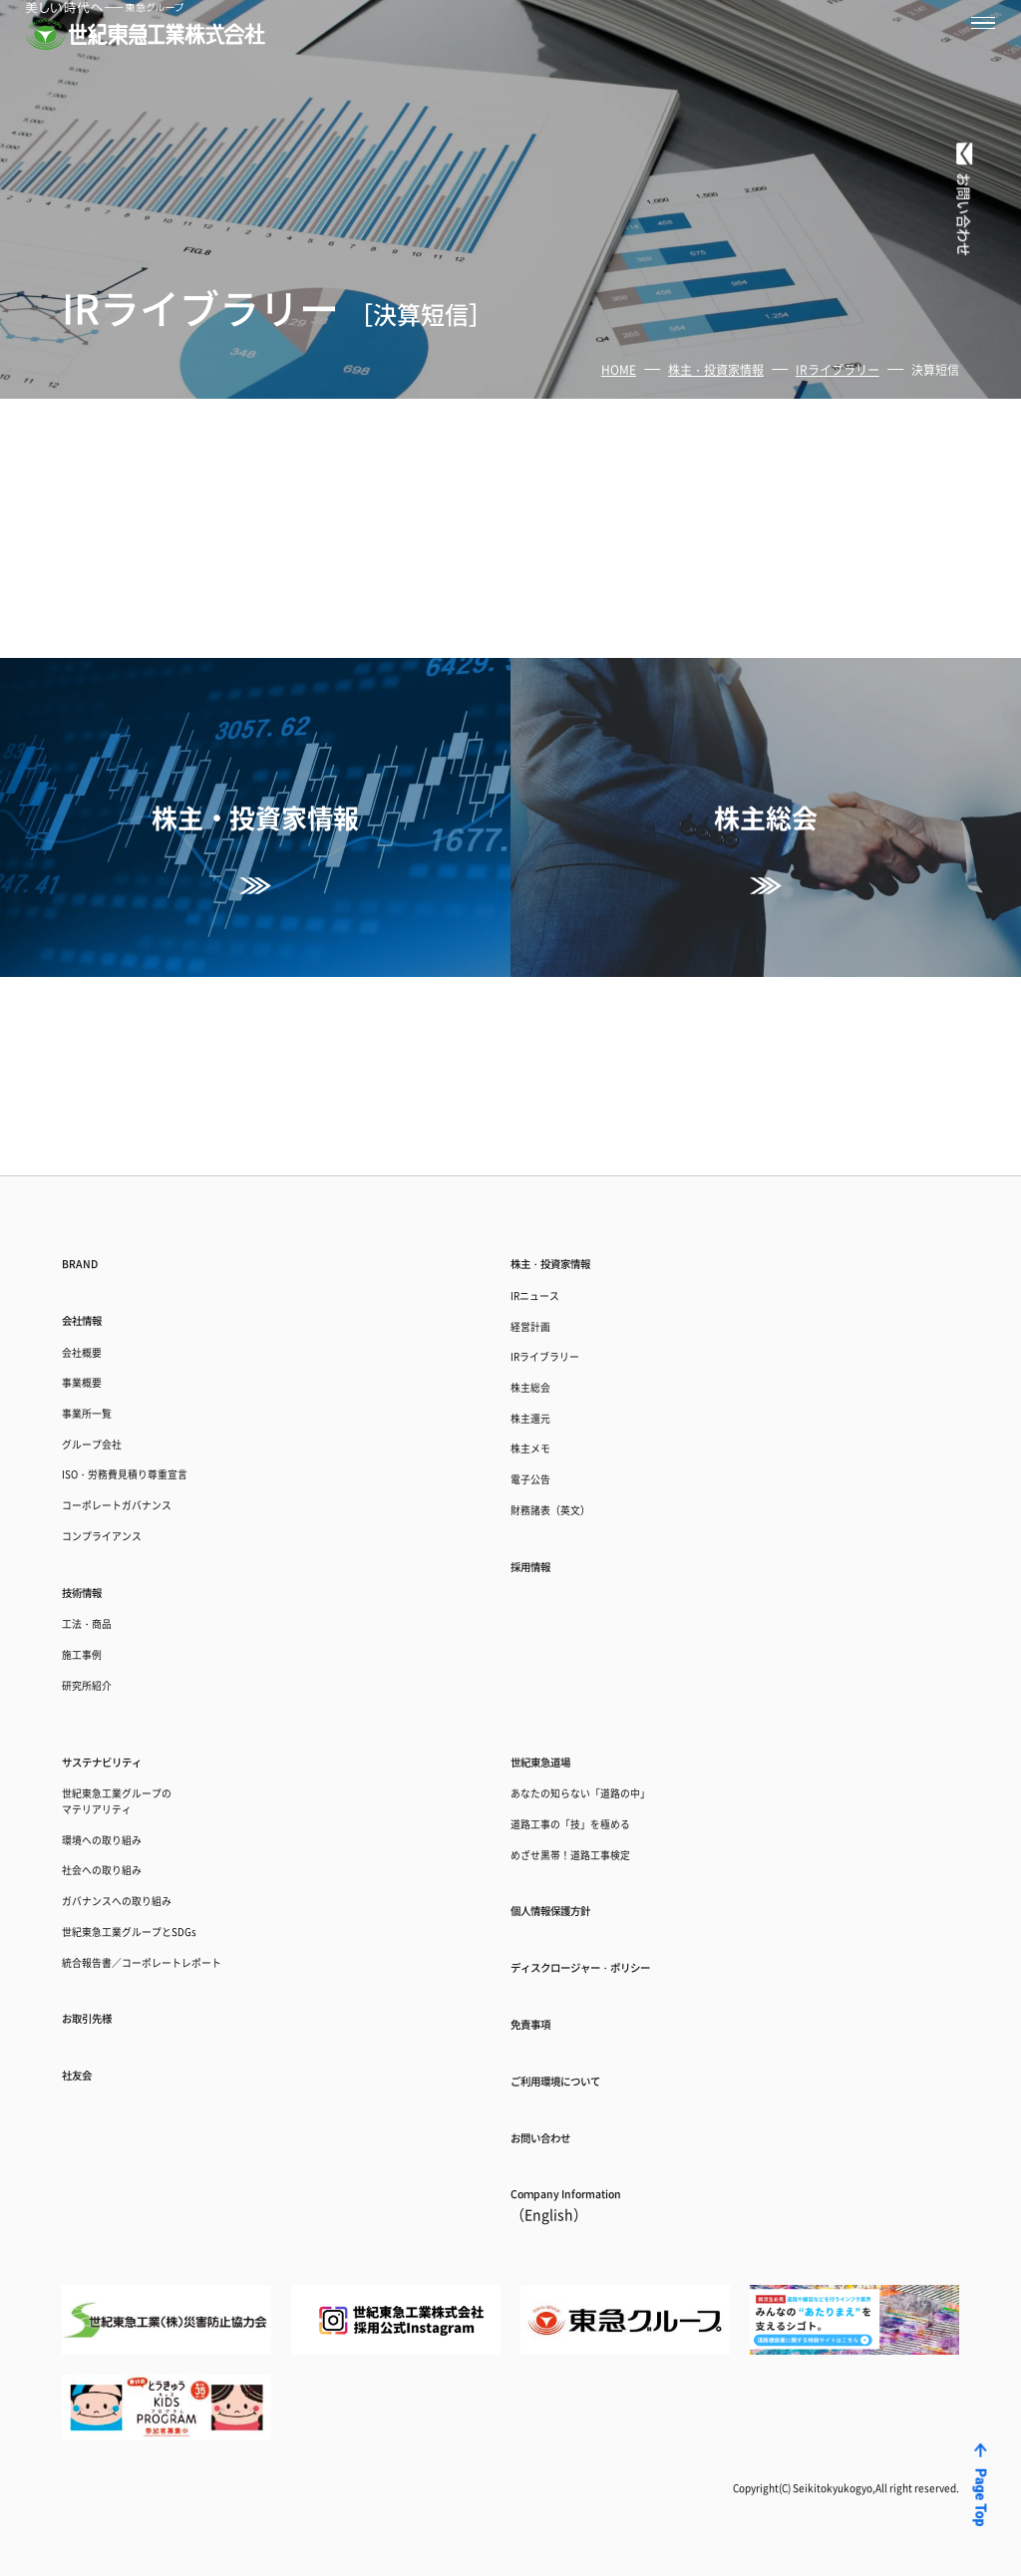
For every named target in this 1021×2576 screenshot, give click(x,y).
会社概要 (92, 1175)
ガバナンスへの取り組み (144, 1857)
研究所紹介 (99, 1592)
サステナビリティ (125, 1677)
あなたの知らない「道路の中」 (615, 1717)
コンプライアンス (121, 1409)
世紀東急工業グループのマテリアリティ (144, 1729)
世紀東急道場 (558, 1677)
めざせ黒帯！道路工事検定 (600, 1794)
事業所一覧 (99, 1253)
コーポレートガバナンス (144, 1370)
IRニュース (547, 1111)
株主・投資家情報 (716, 369)
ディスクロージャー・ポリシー (622, 1925)
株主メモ (540, 1305)
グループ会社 (107, 1292)
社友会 (86, 2066)
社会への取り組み (121, 1818)
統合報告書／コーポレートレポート (181, 1935)
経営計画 (540, 1149)
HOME (618, 369)
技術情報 (94, 1473)
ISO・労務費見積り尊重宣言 (156, 1331)
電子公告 (540, 1344)
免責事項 (542, 1991)
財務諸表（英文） (570, 1383)
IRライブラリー (837, 369)
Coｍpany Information (595, 2198)
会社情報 (94, 1135)
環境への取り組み (121, 1780)
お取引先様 (102, 2000)
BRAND (89, 1070)
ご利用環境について (582, 2056)
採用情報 (542, 1447)
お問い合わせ (558, 2121)
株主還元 (540, 1266)
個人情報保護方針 (574, 1859)
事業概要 (92, 1214)
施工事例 (92, 1553)
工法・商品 (99, 1514)
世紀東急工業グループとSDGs (162, 1896)
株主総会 (540, 1227)
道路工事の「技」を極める (600, 1756)
